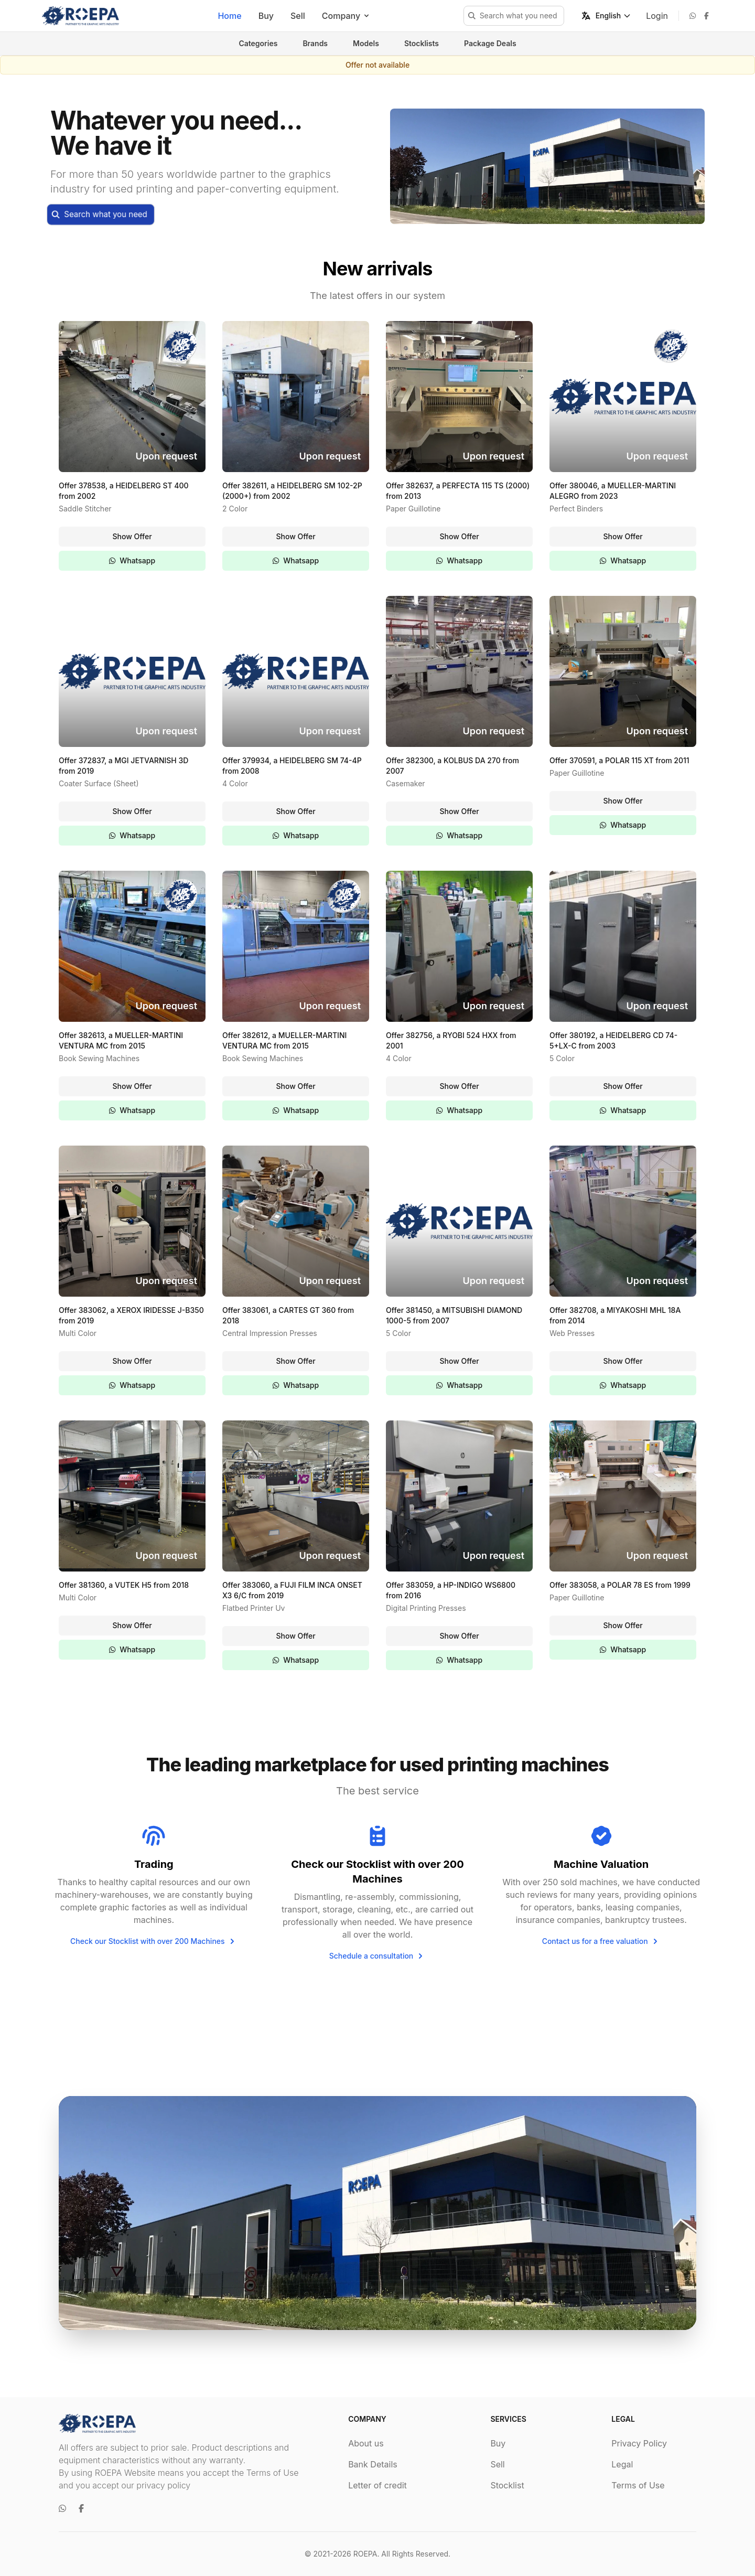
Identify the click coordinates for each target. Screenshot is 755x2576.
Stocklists (421, 43)
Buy (266, 15)
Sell (297, 15)
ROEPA (365, 2553)
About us (366, 2443)
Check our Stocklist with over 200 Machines (154, 1941)
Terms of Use (637, 2485)
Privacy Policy (639, 2443)
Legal (622, 2464)
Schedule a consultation (377, 1956)
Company (346, 15)
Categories (258, 43)
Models (366, 43)
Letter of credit (377, 2485)
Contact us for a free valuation (601, 1941)
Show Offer (132, 536)
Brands (315, 43)
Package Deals (490, 43)
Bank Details (372, 2464)
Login (657, 15)
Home (229, 15)
